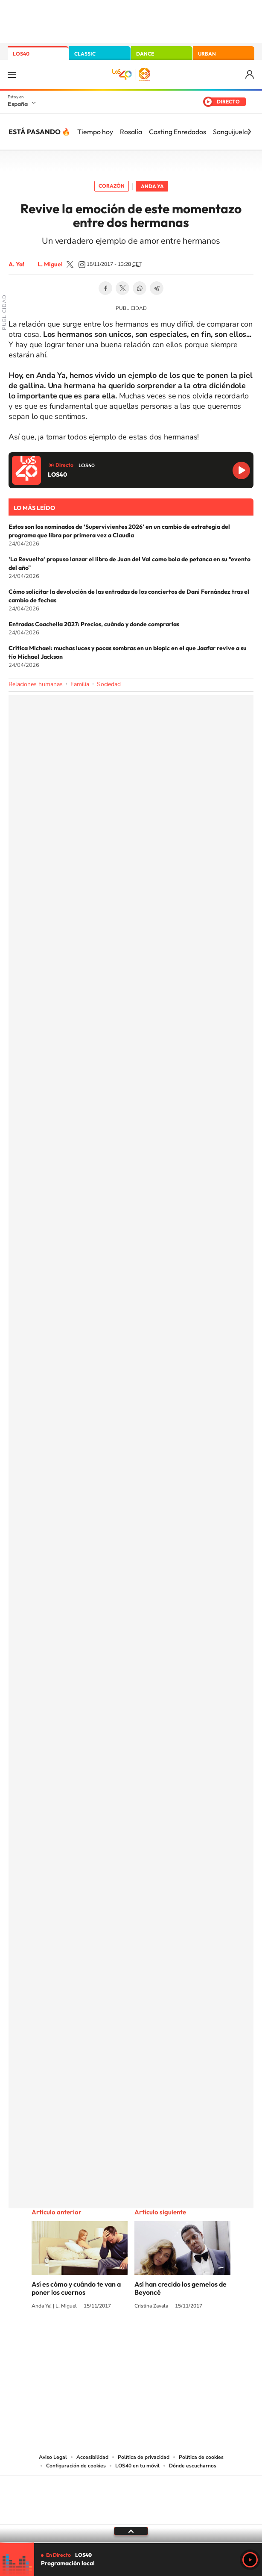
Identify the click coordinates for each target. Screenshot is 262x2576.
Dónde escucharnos (192, 2465)
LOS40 (21, 53)
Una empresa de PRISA (131, 2494)
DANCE (145, 53)
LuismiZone (70, 264)
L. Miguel (50, 264)
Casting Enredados (177, 131)
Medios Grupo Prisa (131, 2515)
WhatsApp (139, 288)
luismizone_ (82, 264)
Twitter (122, 288)
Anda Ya (152, 186)
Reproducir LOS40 (241, 470)
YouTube (114, 2338)
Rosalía (131, 131)
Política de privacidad (143, 2457)
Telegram (156, 288)
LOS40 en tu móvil (137, 2465)
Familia (79, 684)
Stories (182, 2338)
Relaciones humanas (36, 684)
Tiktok (97, 2338)
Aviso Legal (53, 2457)
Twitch (165, 2338)
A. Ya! (16, 264)
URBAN (207, 53)
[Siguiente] (249, 131)
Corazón (112, 186)
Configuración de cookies (76, 2465)
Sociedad (109, 684)
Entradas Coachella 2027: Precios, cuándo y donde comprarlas (94, 624)
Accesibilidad (92, 2457)
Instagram (80, 2338)
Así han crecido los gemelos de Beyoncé (180, 2288)
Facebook (105, 288)
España (18, 104)
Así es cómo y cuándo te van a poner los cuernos (76, 2288)
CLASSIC (85, 53)
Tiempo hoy (95, 131)
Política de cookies (201, 2457)
